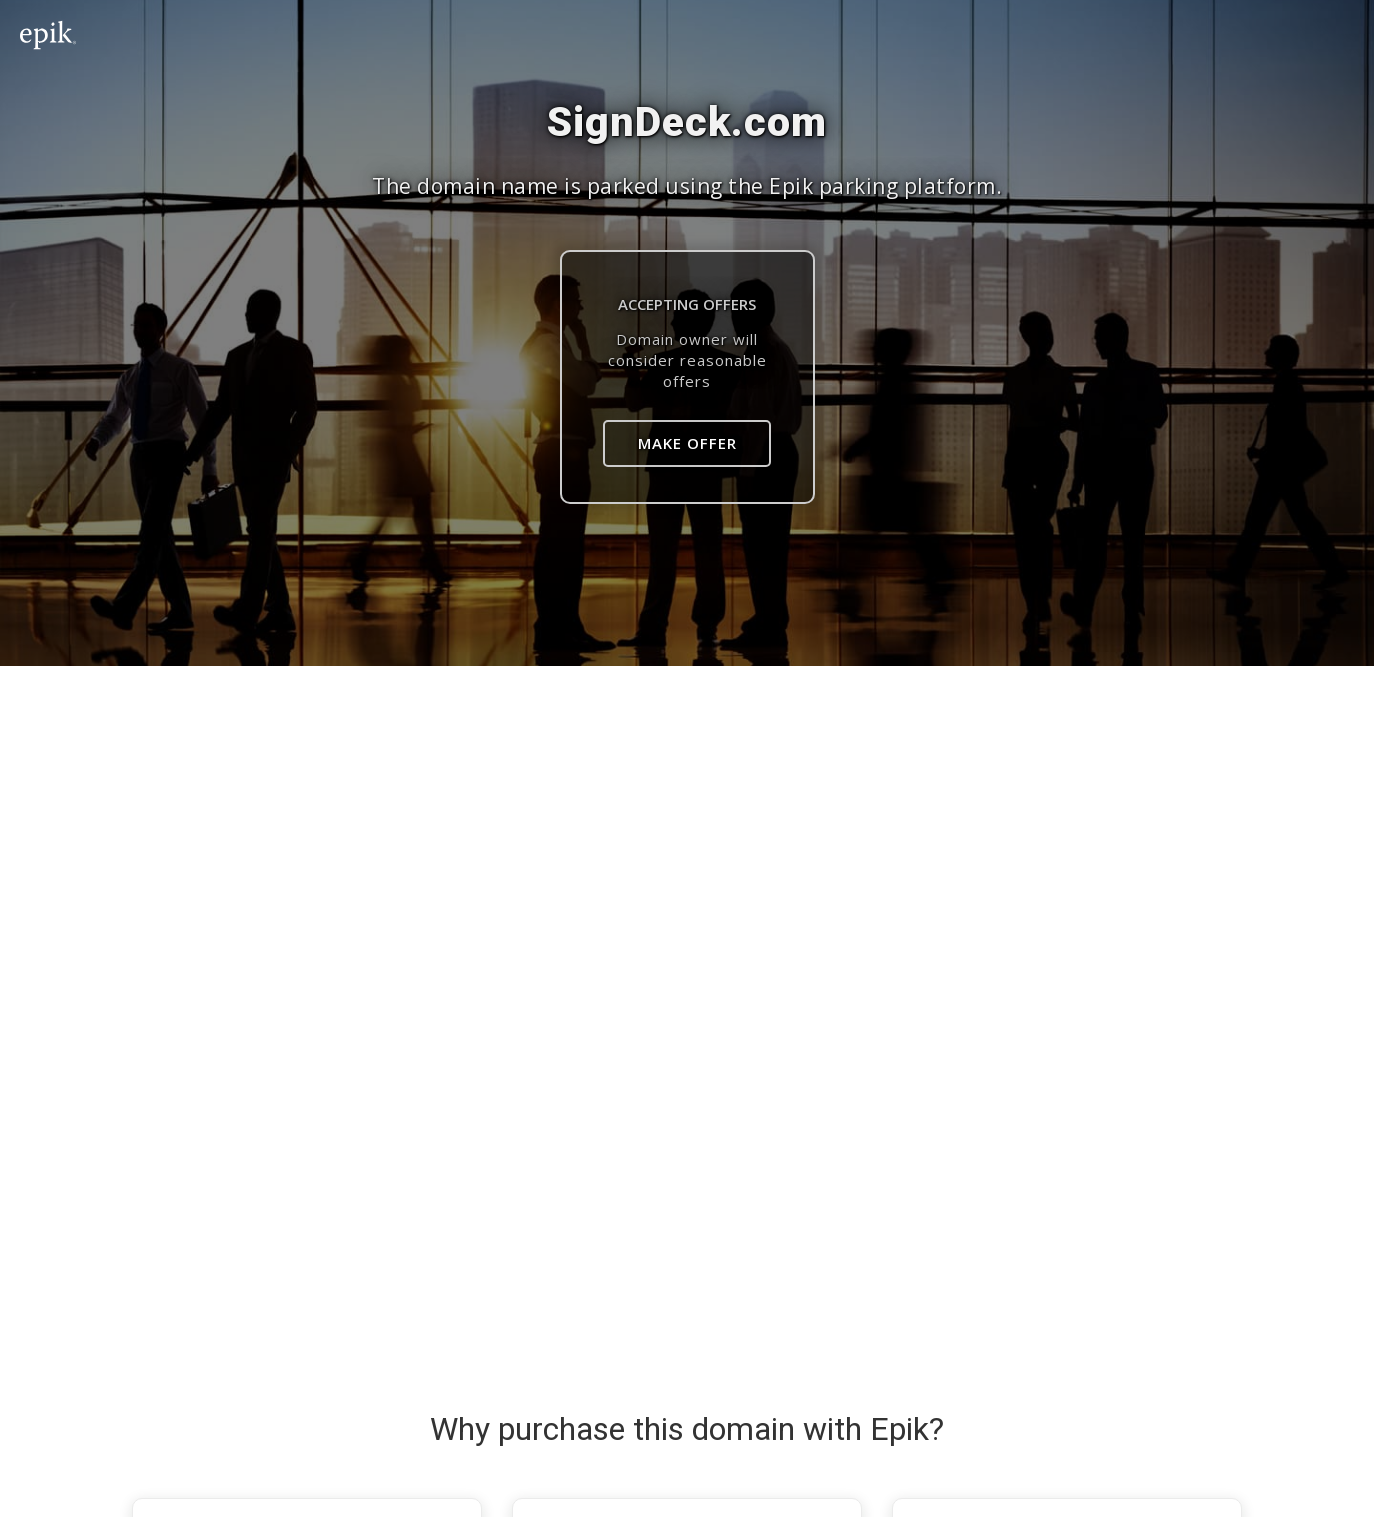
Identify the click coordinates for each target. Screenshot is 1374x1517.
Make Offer (687, 443)
